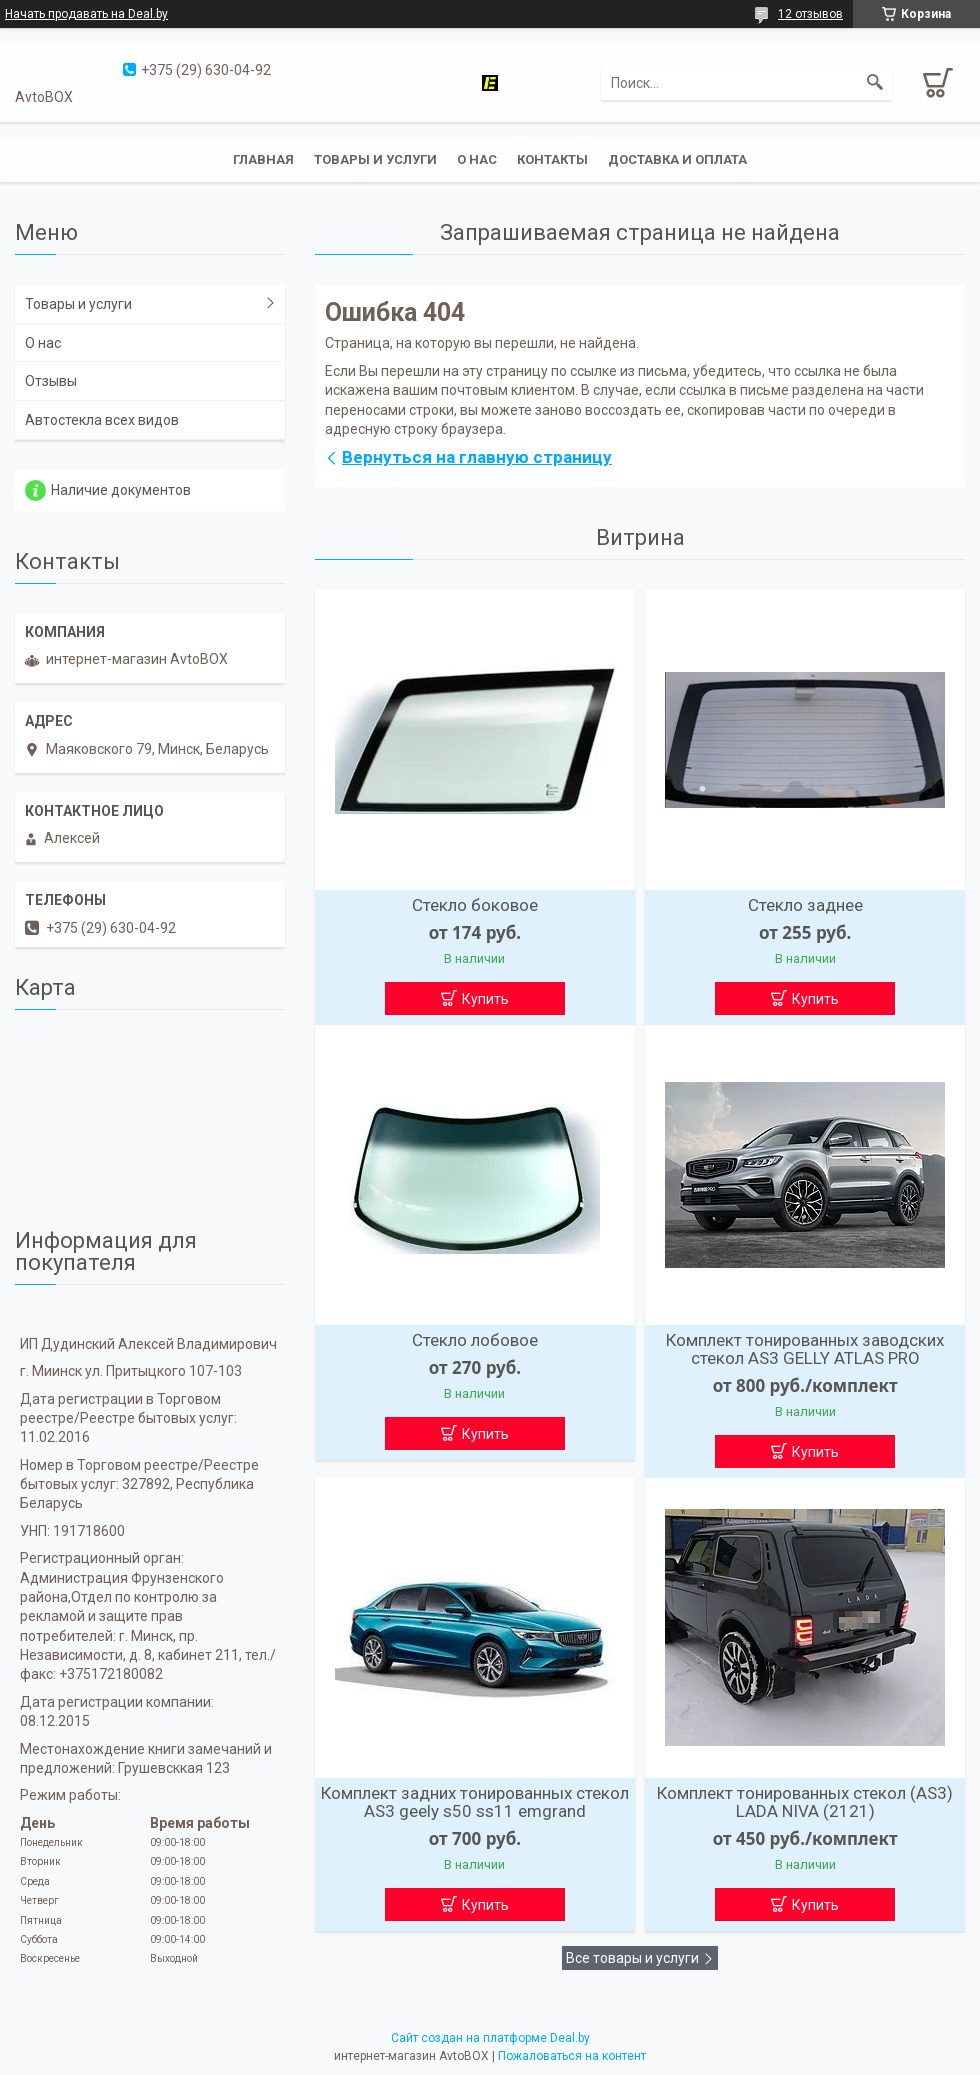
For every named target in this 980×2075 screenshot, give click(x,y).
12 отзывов (810, 14)
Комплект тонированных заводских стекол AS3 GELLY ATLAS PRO (805, 1349)
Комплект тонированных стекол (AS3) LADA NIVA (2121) (805, 1802)
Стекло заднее (805, 905)
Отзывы (51, 381)
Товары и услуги (375, 159)
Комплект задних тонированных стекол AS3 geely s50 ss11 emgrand (475, 1802)
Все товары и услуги (632, 1958)
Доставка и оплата (677, 159)
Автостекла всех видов (102, 420)
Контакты (552, 159)
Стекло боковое (475, 905)
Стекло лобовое (475, 1340)
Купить (485, 999)
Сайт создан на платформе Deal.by (490, 2038)
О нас (477, 159)
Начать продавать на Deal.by (86, 14)
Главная (263, 159)
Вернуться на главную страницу (477, 457)
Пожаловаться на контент (572, 2056)
